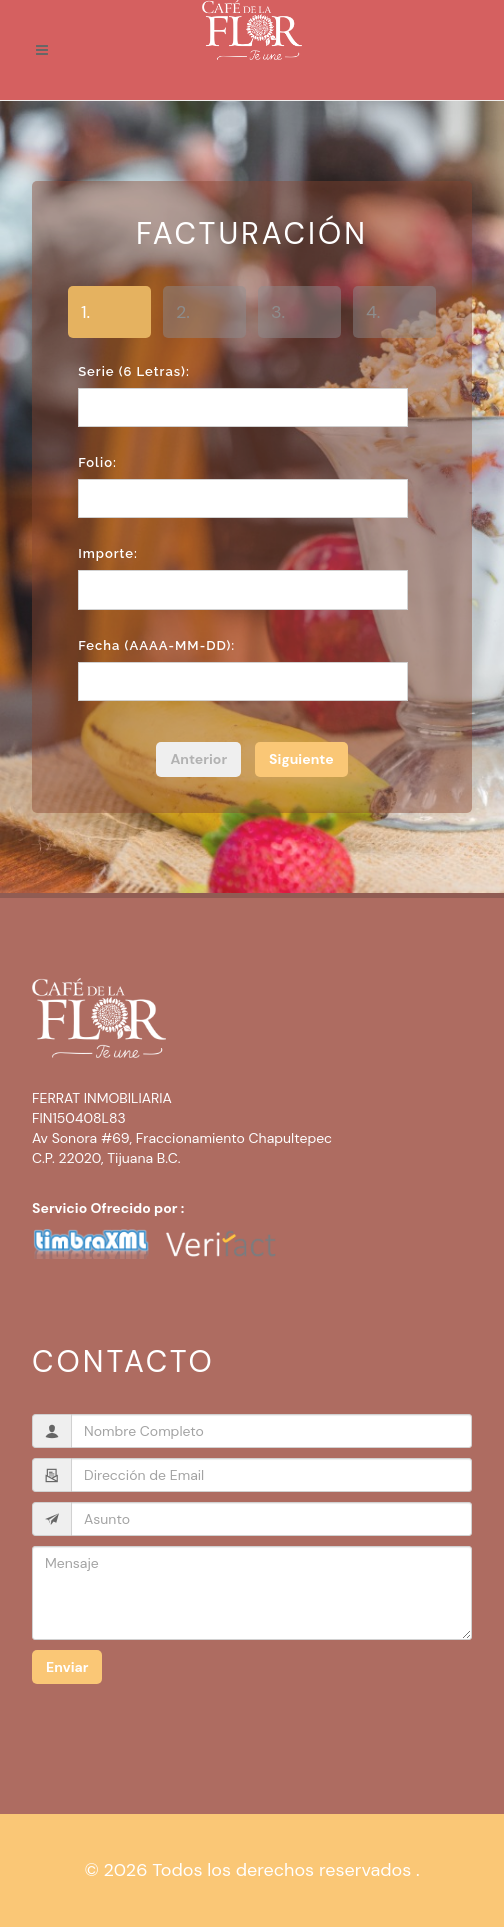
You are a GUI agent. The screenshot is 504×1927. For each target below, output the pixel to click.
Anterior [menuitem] (198, 759)
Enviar (67, 1667)
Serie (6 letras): (134, 371)
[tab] (109, 315)
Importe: (108, 553)
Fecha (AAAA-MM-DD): (156, 645)
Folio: (97, 462)
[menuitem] (301, 759)
